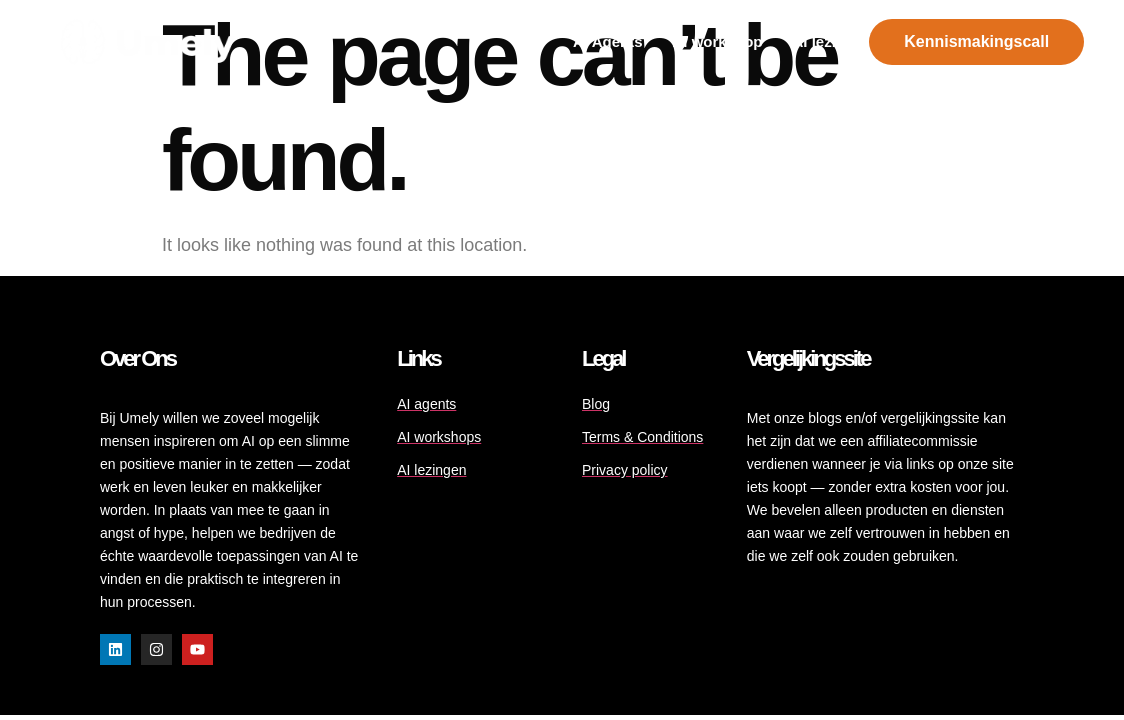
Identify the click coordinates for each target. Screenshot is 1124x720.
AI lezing (824, 41)
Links (418, 358)
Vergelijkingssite (808, 358)
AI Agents (607, 41)
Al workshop (718, 41)
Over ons (137, 358)
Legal (603, 358)
